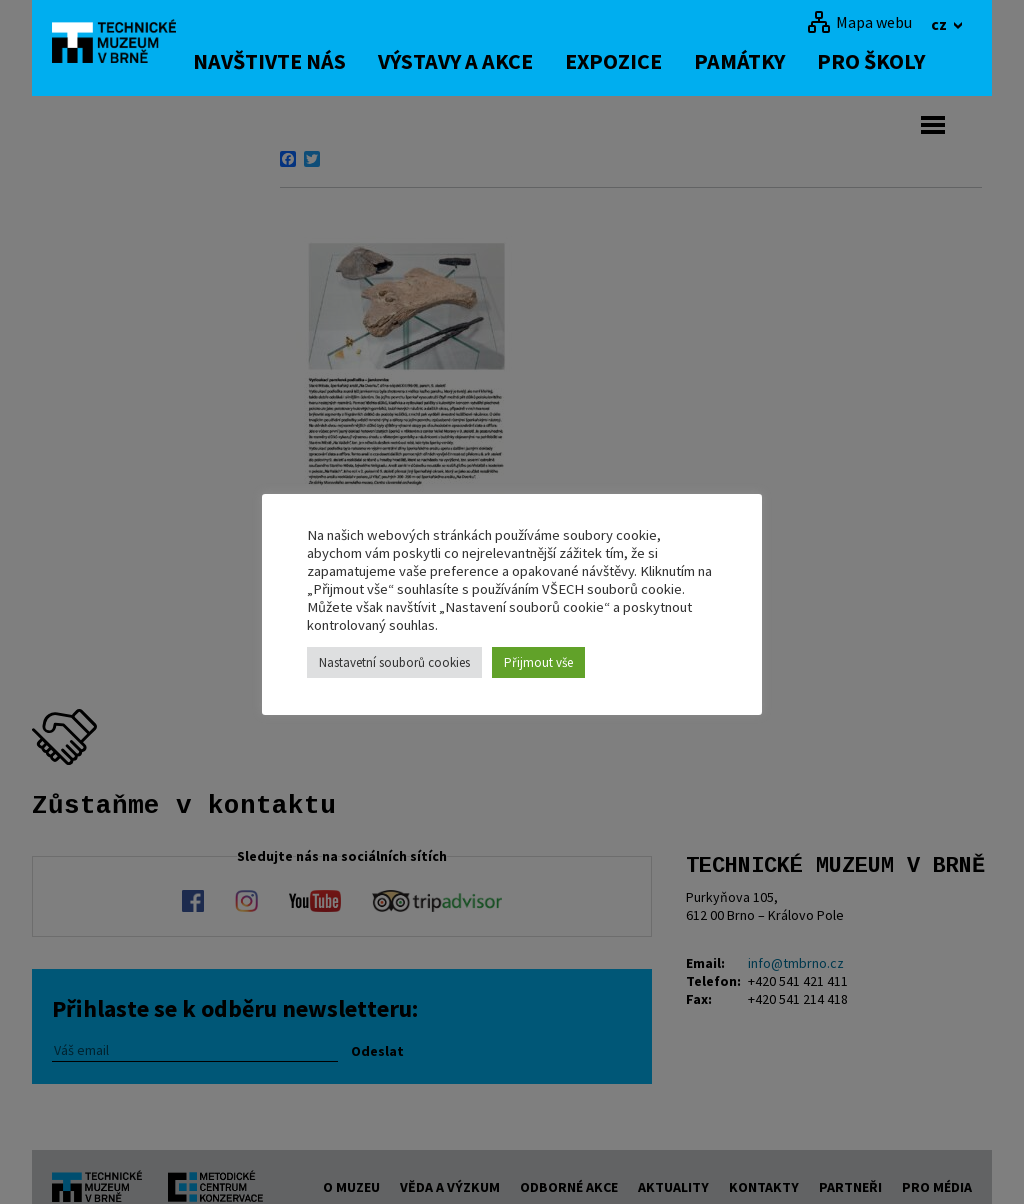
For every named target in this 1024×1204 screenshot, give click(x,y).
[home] (126, 45)
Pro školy (898, 61)
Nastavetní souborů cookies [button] (394, 662)
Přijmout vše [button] (538, 662)
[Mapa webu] (859, 22)
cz (940, 24)
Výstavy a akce (482, 61)
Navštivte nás (296, 61)
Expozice (640, 61)
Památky (766, 61)
